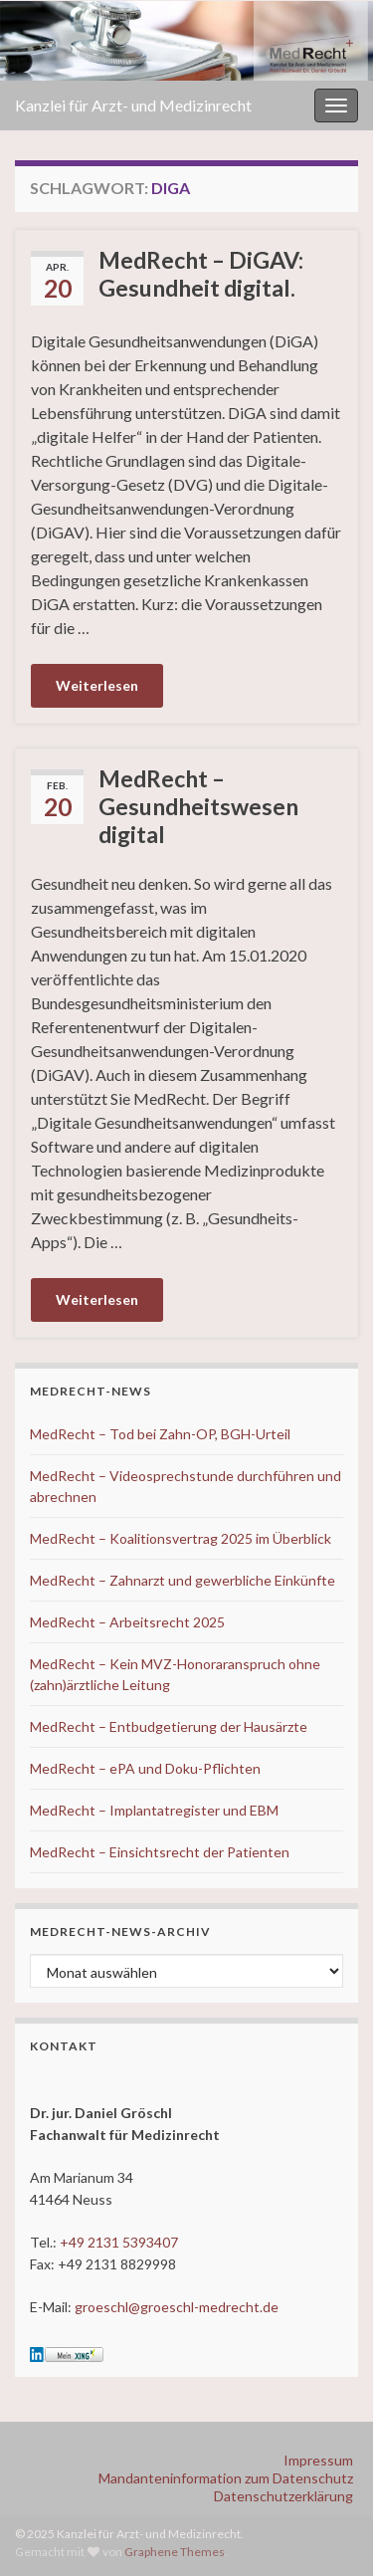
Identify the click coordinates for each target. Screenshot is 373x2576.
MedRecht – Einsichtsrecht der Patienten (159, 1851)
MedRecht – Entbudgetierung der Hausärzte (168, 1726)
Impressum (318, 2460)
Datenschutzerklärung (283, 2495)
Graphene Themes (174, 2551)
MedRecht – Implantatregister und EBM (154, 1810)
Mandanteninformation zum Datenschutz (225, 2477)
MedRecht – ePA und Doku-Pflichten (145, 1768)
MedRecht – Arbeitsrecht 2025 (127, 1621)
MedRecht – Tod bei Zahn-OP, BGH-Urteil (160, 1433)
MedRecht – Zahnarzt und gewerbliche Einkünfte (182, 1580)
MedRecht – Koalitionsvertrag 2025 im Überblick (180, 1538)
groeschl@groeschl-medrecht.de (177, 2306)
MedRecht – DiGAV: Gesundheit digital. (200, 274)
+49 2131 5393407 (119, 2242)
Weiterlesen (97, 685)
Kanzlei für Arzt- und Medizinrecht (133, 105)
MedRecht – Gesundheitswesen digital (198, 806)
